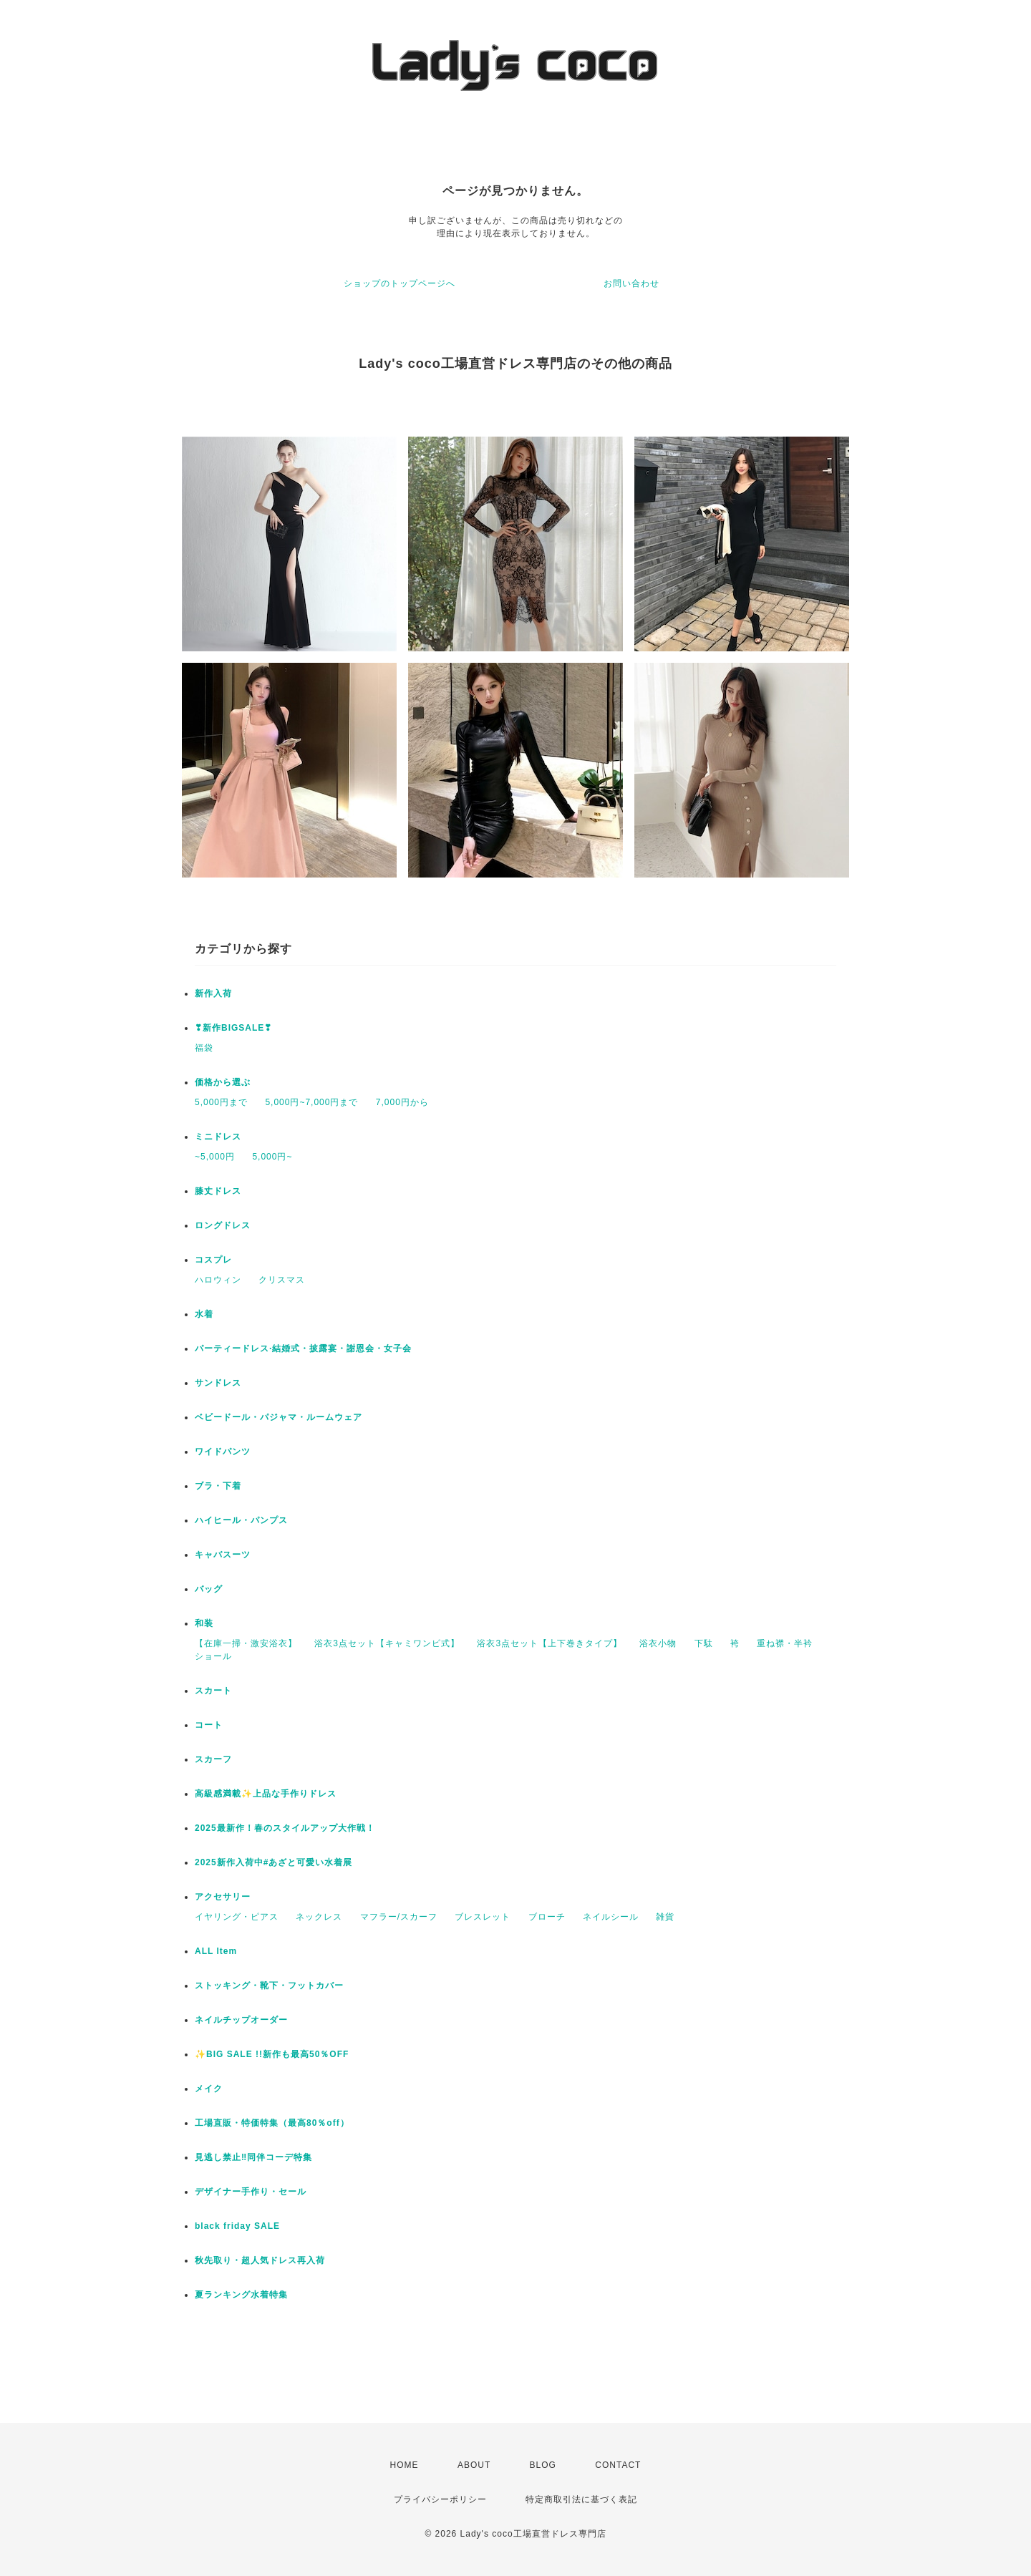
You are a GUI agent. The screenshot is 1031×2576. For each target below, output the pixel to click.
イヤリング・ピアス (237, 1917)
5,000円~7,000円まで (311, 1102)
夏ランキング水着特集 (241, 2295)
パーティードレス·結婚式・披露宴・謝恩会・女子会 (303, 1348)
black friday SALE (237, 2226)
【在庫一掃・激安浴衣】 (246, 1643)
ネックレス (319, 1917)
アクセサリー (223, 1897)
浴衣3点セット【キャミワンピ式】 (387, 1643)
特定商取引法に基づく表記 (581, 2499)
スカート (213, 1691)
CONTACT (618, 2465)
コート (209, 1725)
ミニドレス (218, 1137)
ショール (213, 1656)
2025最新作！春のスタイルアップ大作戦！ (285, 1828)
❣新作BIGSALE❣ (233, 1028)
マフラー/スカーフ (398, 1917)
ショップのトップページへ (399, 283)
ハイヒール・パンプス (241, 1520)
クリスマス (281, 1280)
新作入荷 (213, 993)
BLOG (543, 2465)
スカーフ (213, 1759)
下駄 (703, 1643)
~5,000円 (215, 1157)
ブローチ (547, 1917)
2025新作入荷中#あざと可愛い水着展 (273, 1862)
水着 (204, 1314)
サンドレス (218, 1383)
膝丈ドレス (218, 1191)
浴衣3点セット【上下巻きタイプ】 (549, 1643)
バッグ (209, 1589)
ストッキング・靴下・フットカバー (269, 1985)
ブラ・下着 (218, 1486)
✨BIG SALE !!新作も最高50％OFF (272, 2054)
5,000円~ (272, 1157)
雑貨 (665, 1917)
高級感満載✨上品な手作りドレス (266, 1794)
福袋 (204, 1048)
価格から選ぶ (223, 1082)
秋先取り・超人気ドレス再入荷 (260, 2260)
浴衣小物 (658, 1643)
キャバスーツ (223, 1555)
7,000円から (402, 1102)
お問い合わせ (631, 283)
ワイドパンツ (223, 1452)
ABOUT (474, 2465)
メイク (209, 2089)
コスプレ (213, 1260)
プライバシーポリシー (440, 2499)
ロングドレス (223, 1225)
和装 (204, 1623)
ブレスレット (482, 1917)
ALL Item (216, 1951)
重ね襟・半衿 (785, 1643)
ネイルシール (611, 1917)
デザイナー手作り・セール (250, 2192)
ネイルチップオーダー (241, 2020)
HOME (404, 2465)
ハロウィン (218, 1280)
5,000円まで (221, 1102)
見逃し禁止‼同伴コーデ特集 (253, 2157)
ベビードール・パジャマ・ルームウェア (278, 1417)
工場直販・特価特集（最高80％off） (272, 2123)
